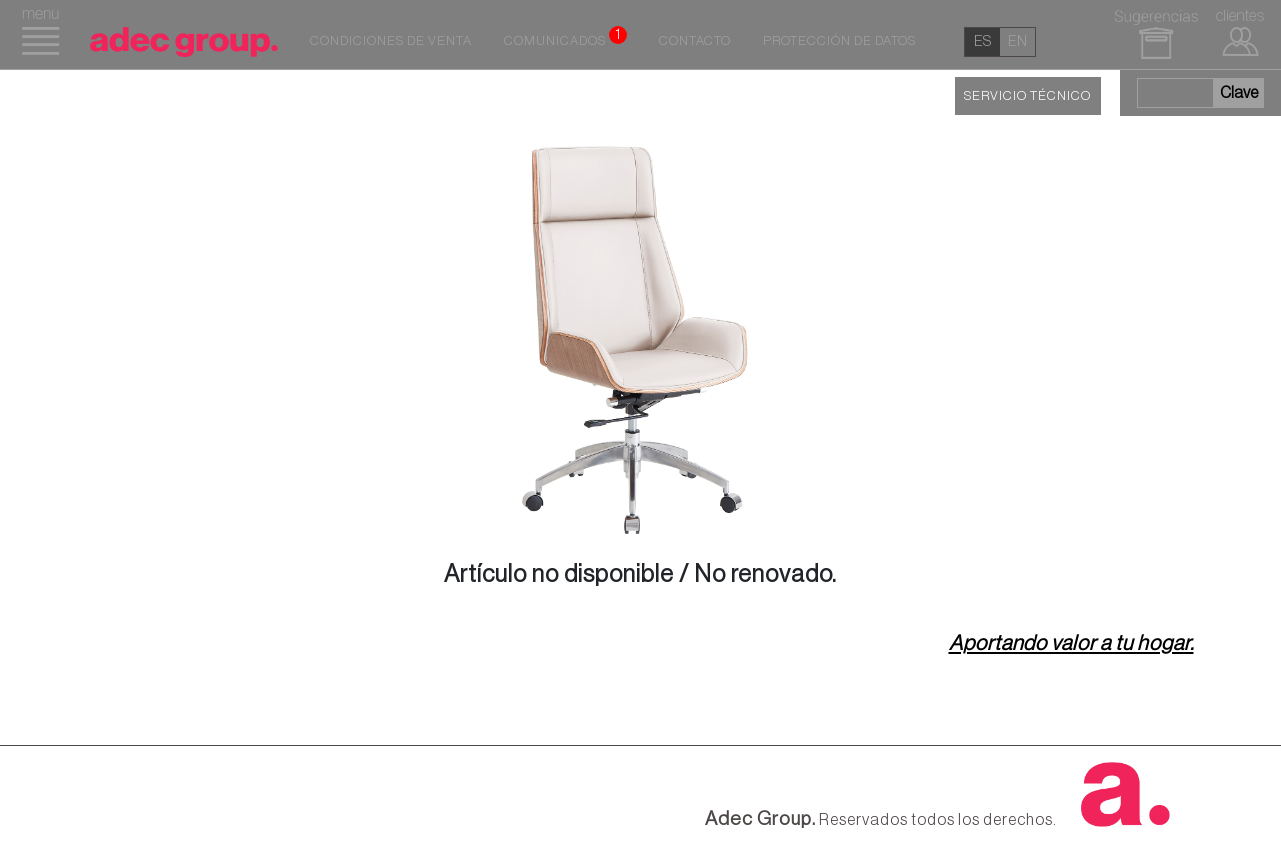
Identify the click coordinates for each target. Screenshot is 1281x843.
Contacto (695, 41)
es (982, 41)
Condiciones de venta (391, 41)
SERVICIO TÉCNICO (1027, 96)
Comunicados (565, 37)
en (1017, 41)
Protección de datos (839, 41)
